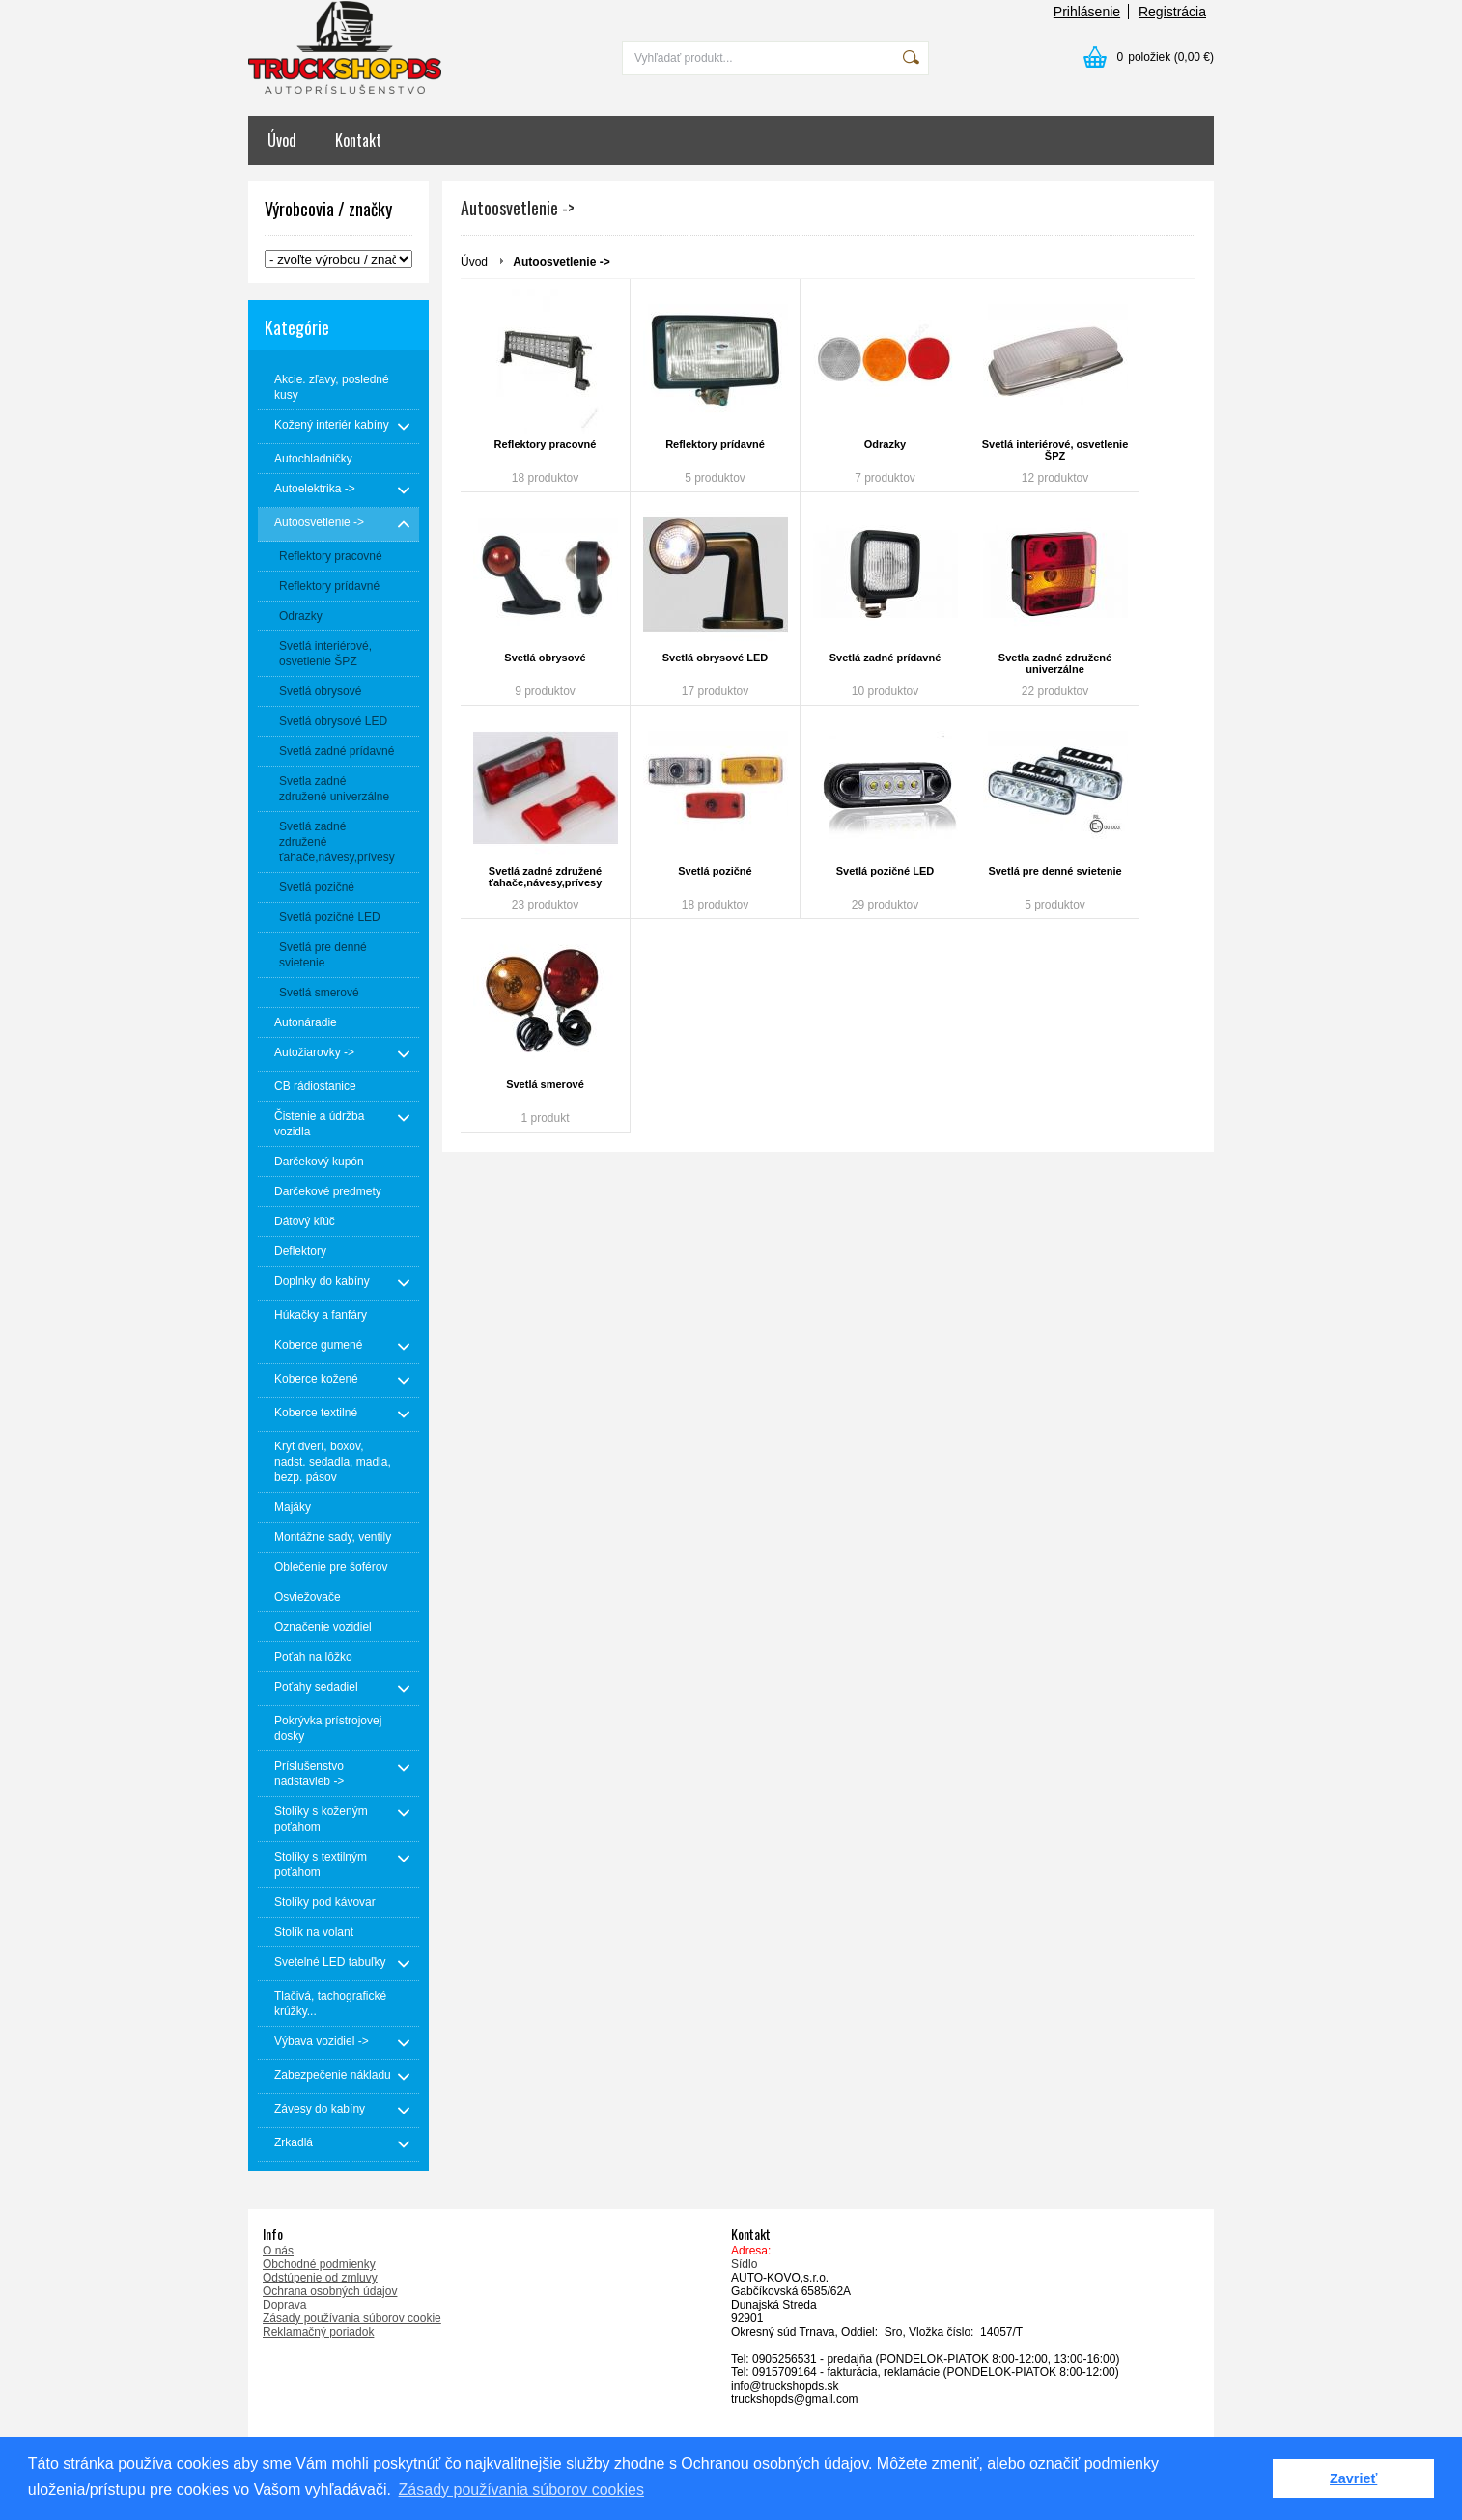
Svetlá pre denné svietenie (1054, 871)
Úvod (281, 140)
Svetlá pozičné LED (885, 871)
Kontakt (358, 140)
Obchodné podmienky (319, 2264)
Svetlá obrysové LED (715, 657)
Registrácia (1172, 11)
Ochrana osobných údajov (330, 2291)
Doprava (284, 2304)
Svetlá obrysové (544, 657)
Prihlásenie (1087, 11)
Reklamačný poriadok (318, 2331)
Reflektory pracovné (545, 444)
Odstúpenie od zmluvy (320, 2277)
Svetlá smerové (545, 1084)
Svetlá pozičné (714, 871)
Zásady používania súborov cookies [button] (521, 2489)
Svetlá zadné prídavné (885, 657)
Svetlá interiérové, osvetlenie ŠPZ (1055, 450)
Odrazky (885, 444)
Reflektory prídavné (715, 444)
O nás (278, 2250)
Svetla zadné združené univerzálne (1054, 663)
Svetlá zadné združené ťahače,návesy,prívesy (546, 876)
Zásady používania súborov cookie (352, 2318)
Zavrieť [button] (1353, 2478)
